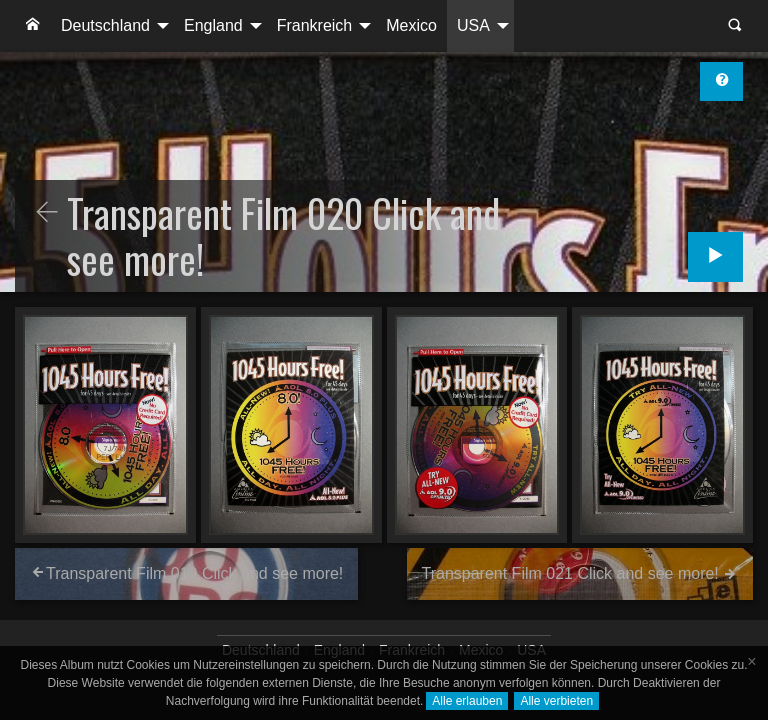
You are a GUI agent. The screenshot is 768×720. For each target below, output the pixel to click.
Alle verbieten (556, 701)
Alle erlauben (467, 701)
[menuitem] (33, 26)
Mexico (411, 25)
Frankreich (315, 25)
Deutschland (105, 25)
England (213, 25)
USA (473, 25)
